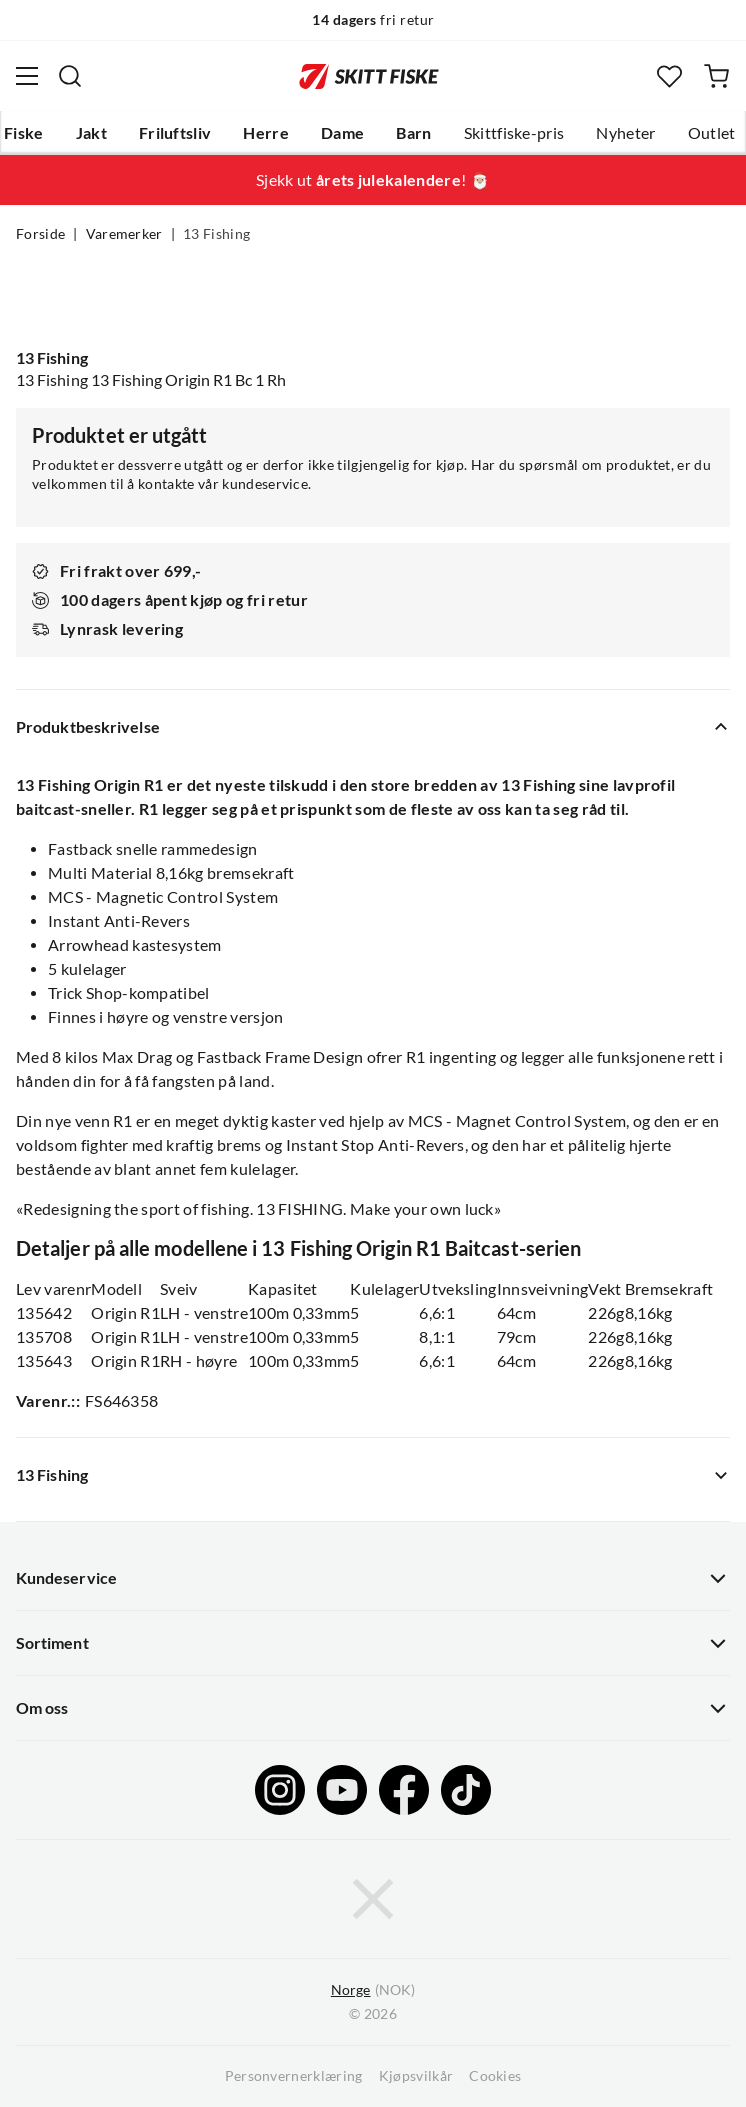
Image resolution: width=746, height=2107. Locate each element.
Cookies (495, 2076)
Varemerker (124, 234)
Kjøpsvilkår (416, 2076)
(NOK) (373, 1990)
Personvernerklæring (294, 2076)
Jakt (91, 133)
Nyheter (625, 133)
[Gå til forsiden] (369, 76)
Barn (413, 133)
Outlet (712, 133)
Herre (266, 133)
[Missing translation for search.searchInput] (70, 76)
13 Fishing (216, 234)
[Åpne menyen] (27, 76)
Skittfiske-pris (514, 133)
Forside (40, 234)
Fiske (24, 133)
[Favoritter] (669, 76)
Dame (342, 133)
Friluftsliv (175, 133)
